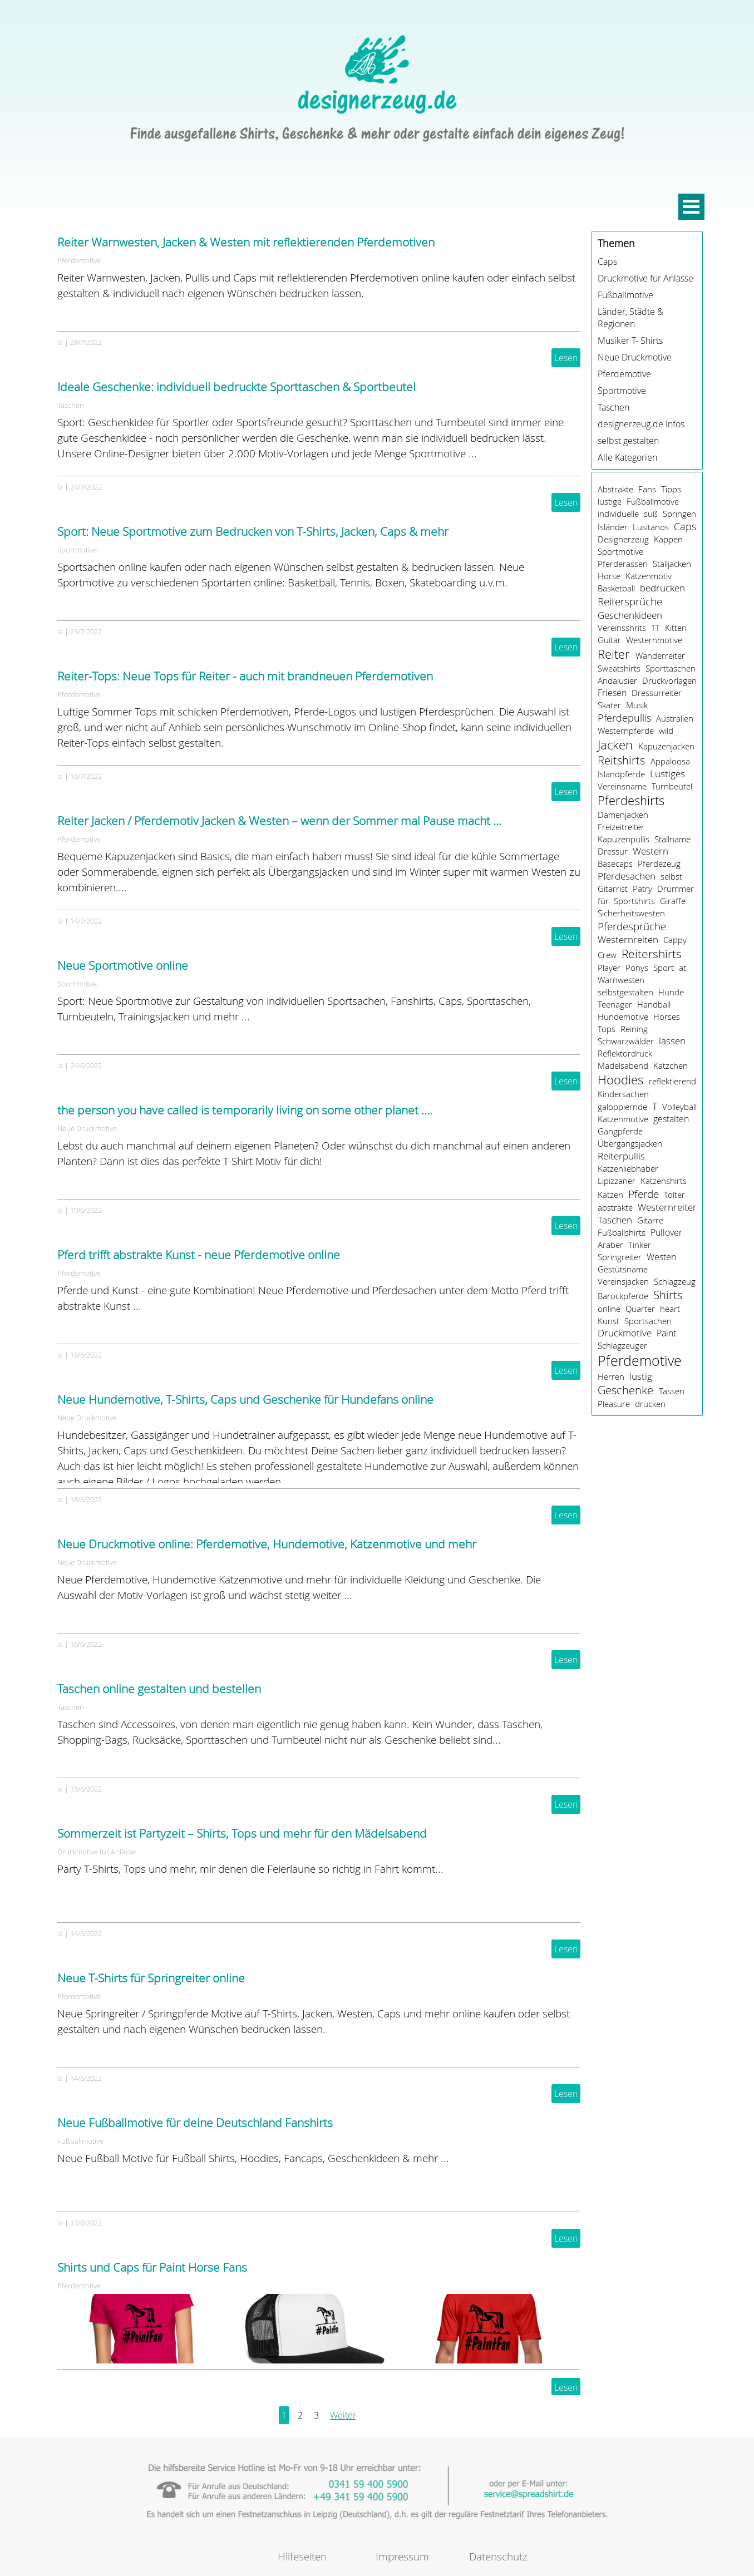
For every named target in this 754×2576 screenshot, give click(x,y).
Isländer (613, 526)
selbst (671, 876)
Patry (642, 888)
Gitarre (650, 1220)
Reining (634, 1028)
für (603, 900)
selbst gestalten (628, 441)
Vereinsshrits (622, 627)
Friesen (612, 693)
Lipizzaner (616, 1180)
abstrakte (615, 1207)
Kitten (676, 627)
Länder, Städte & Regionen (630, 317)
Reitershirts (652, 953)
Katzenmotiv (648, 575)
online (609, 1308)
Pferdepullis (624, 717)
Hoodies (620, 1080)
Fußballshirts (621, 1232)
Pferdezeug (659, 863)
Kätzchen (670, 1065)
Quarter (640, 1308)
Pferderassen (623, 563)
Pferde (643, 1194)
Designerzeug (623, 539)
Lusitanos (651, 526)
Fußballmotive (80, 2141)
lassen (672, 1041)
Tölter (674, 1194)
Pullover (666, 1232)
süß (651, 513)
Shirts (667, 1294)
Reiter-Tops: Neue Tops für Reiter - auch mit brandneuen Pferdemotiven (245, 676)
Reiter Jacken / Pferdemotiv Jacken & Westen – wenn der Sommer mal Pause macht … (279, 820)
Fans (647, 489)
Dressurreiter (657, 692)
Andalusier (617, 680)
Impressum (402, 2556)
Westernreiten (628, 940)
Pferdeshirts (631, 800)
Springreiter (620, 1256)
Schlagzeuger (622, 1345)
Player (609, 967)
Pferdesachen (627, 876)
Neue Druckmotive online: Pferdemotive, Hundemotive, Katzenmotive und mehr (266, 1544)
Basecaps (615, 863)
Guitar (609, 639)
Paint (666, 1333)
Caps (607, 261)
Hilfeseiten (302, 2556)
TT (655, 627)
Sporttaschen (670, 668)
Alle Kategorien (627, 457)
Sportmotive (77, 550)
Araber (610, 1244)
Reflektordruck (625, 1053)
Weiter (343, 2415)
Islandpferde (621, 773)
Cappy (675, 939)
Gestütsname (623, 1269)
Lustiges (667, 774)
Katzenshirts (663, 1180)
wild (666, 730)
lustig (640, 1376)
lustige (610, 501)
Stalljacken (672, 563)
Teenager (615, 1004)
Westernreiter (667, 1207)
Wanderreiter (660, 655)
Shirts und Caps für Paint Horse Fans (152, 2267)
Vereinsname (622, 786)
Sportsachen (648, 1320)
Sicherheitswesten (631, 913)
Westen (661, 1257)
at (682, 967)
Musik (637, 704)
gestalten (671, 1119)
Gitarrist (613, 888)
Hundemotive (623, 1016)
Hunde (671, 992)
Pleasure (614, 1403)
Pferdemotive (79, 260)
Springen (679, 513)
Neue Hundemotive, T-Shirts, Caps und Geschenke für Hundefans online (245, 1399)
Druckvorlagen (669, 680)
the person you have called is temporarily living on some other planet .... (244, 1110)
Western (650, 851)
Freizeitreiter (621, 826)
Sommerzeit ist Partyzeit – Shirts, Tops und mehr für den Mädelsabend (242, 1833)
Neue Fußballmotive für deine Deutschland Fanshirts (195, 2122)
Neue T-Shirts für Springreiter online (151, 1978)
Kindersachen (623, 1093)
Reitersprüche (630, 601)
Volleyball (679, 1106)
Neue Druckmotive (87, 1128)
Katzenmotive (623, 1118)
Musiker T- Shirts (630, 340)
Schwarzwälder (626, 1041)
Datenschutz (498, 2556)
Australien (674, 718)
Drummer (675, 888)
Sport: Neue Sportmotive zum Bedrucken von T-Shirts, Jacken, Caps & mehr (253, 531)
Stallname (672, 839)
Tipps (671, 489)
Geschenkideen (630, 615)
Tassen (671, 1390)
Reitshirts (621, 760)
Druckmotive (625, 1333)
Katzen (610, 1194)
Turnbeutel (672, 786)
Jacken (615, 745)
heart (670, 1308)
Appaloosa (670, 761)
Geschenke (625, 1390)
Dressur (613, 851)
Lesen (566, 358)
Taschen (70, 405)
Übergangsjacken (630, 1143)
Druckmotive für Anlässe (96, 1852)
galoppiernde (622, 1106)
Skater (609, 704)
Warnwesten (621, 979)
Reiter (614, 654)
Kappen (668, 539)
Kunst (608, 1320)
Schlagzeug (675, 1281)
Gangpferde (620, 1131)
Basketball (616, 588)
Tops (606, 1028)
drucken (650, 1403)
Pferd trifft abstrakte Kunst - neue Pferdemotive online (198, 1254)
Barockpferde (623, 1295)
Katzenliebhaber (628, 1168)
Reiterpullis (621, 1155)
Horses (666, 1016)
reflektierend (672, 1081)
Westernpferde (626, 730)
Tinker (639, 1244)
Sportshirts (634, 900)
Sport (663, 967)
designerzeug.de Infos (641, 424)
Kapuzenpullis (623, 839)
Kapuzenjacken (666, 746)
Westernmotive (654, 639)
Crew (607, 954)
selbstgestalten (625, 992)
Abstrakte (615, 489)
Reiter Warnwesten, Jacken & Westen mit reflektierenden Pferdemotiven (246, 242)
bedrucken (662, 588)
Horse (609, 575)
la (60, 342)
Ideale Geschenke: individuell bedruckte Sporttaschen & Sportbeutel (236, 386)
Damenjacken (623, 814)
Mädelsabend (623, 1065)
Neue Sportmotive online (122, 965)
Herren (611, 1376)
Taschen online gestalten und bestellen (159, 1688)
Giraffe (673, 900)
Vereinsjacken (623, 1281)
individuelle (618, 513)
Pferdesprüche (632, 926)
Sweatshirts (619, 668)
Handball (654, 1004)
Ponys (636, 967)
